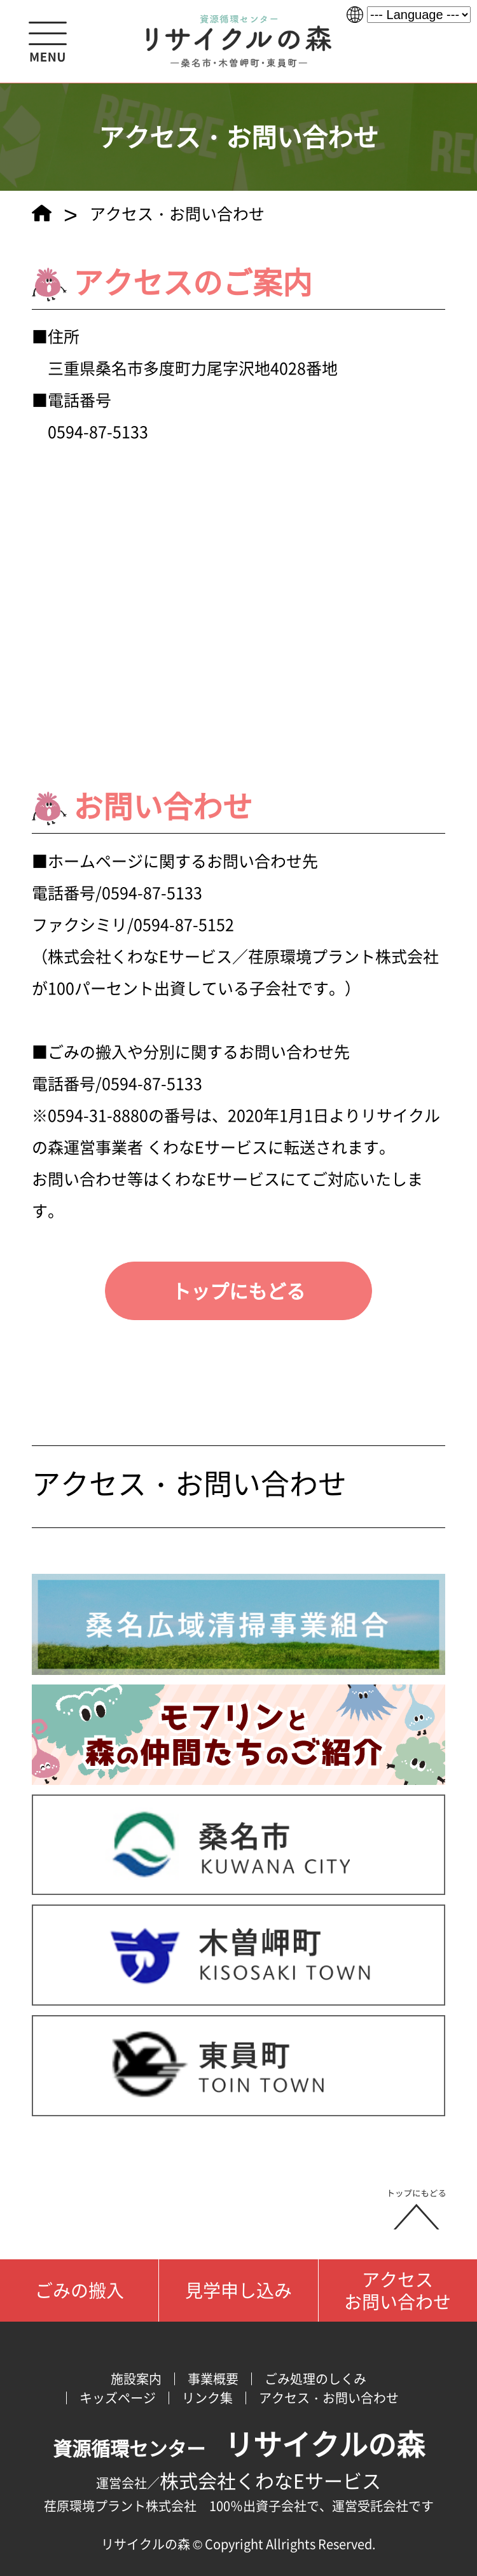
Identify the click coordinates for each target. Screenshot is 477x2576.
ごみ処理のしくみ (315, 2379)
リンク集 (207, 2398)
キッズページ (118, 2398)
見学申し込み (238, 2290)
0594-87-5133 (152, 892)
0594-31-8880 (98, 1115)
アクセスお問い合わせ (397, 2290)
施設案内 (136, 2379)
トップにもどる (238, 1290)
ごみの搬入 (79, 2290)
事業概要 (213, 2379)
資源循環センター (239, 2448)
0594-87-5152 (184, 924)
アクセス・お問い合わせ (189, 1483)
